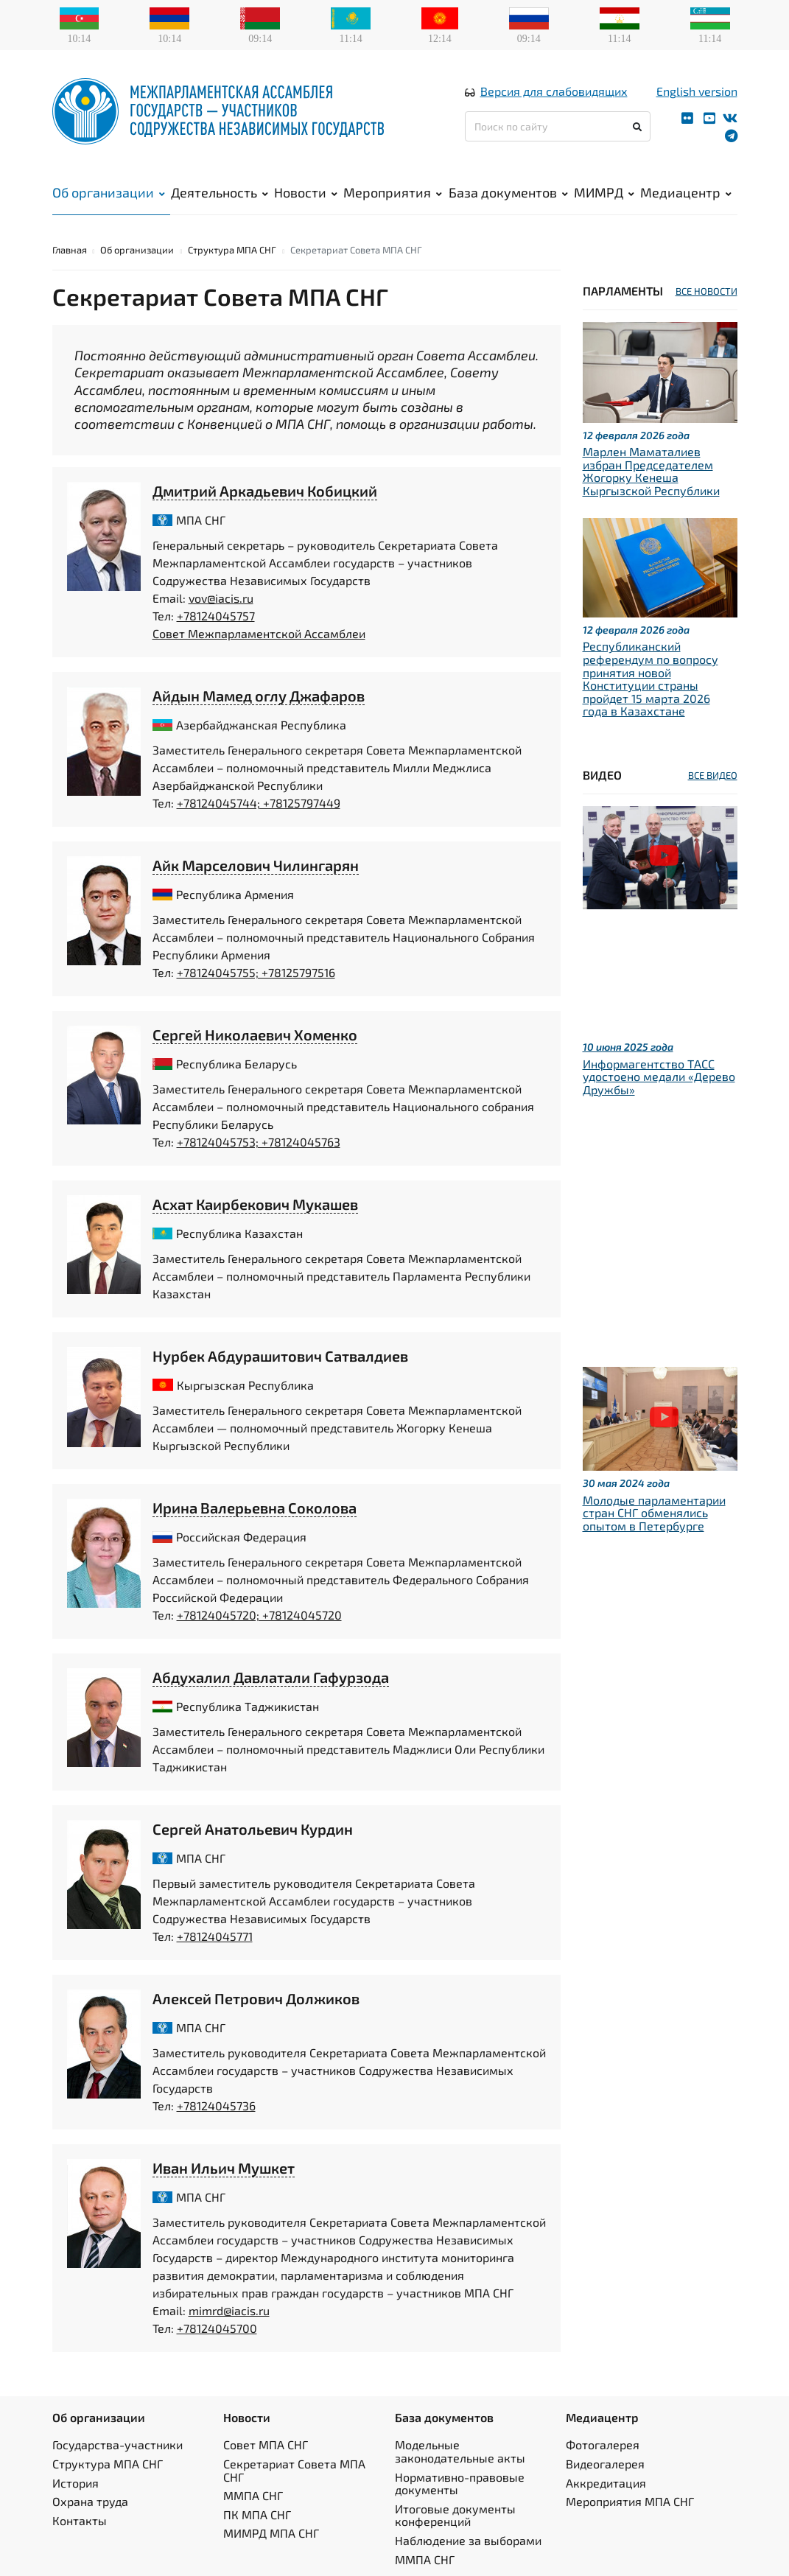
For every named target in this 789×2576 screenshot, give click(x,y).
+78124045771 (215, 1936)
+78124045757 (216, 616)
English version (696, 91)
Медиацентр (686, 192)
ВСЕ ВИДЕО (712, 775)
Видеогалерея (605, 2464)
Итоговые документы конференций (455, 2515)
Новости (305, 192)
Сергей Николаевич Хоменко (254, 1034)
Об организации (108, 192)
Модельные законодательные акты (460, 2451)
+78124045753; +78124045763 (258, 1142)
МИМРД (604, 192)
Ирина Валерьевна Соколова (254, 1507)
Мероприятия (392, 192)
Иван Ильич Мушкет (223, 2168)
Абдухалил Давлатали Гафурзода (270, 1677)
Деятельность (219, 192)
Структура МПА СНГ (232, 250)
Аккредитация (606, 2483)
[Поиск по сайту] (558, 126)
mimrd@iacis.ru (229, 2310)
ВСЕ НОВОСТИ (706, 291)
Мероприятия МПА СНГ (630, 2501)
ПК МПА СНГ (257, 2514)
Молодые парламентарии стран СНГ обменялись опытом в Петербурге (654, 1513)
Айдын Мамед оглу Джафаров (258, 695)
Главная (69, 250)
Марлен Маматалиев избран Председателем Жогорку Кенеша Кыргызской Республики (651, 470)
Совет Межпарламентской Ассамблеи (258, 633)
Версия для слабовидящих (554, 91)
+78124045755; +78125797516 (256, 972)
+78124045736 (216, 2106)
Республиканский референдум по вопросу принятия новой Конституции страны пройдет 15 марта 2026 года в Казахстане (650, 678)
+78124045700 (217, 2328)
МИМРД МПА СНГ (271, 2533)
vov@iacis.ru (221, 598)
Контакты (79, 2520)
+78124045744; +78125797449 (258, 803)
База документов (508, 192)
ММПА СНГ (253, 2495)
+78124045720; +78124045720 (259, 1615)
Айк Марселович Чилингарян (255, 865)
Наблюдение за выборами (468, 2540)
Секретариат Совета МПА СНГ (294, 2470)
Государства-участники (117, 2444)
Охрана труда (90, 2501)
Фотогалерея (602, 2444)
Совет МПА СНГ (265, 2444)
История (75, 2483)
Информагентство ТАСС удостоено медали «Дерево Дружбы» (659, 1076)
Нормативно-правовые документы (460, 2483)
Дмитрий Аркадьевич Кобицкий (264, 491)
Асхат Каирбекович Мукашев (255, 1204)
